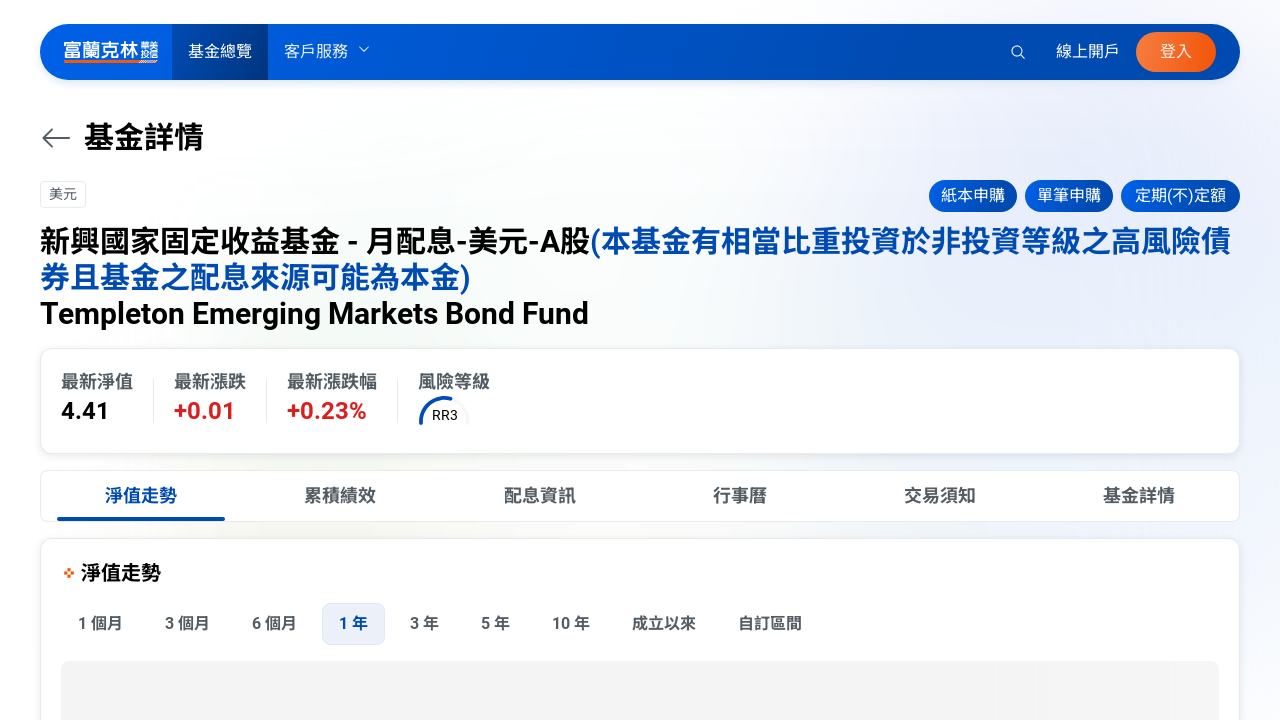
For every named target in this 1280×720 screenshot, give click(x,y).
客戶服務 (328, 52)
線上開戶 (1088, 51)
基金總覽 (220, 51)
